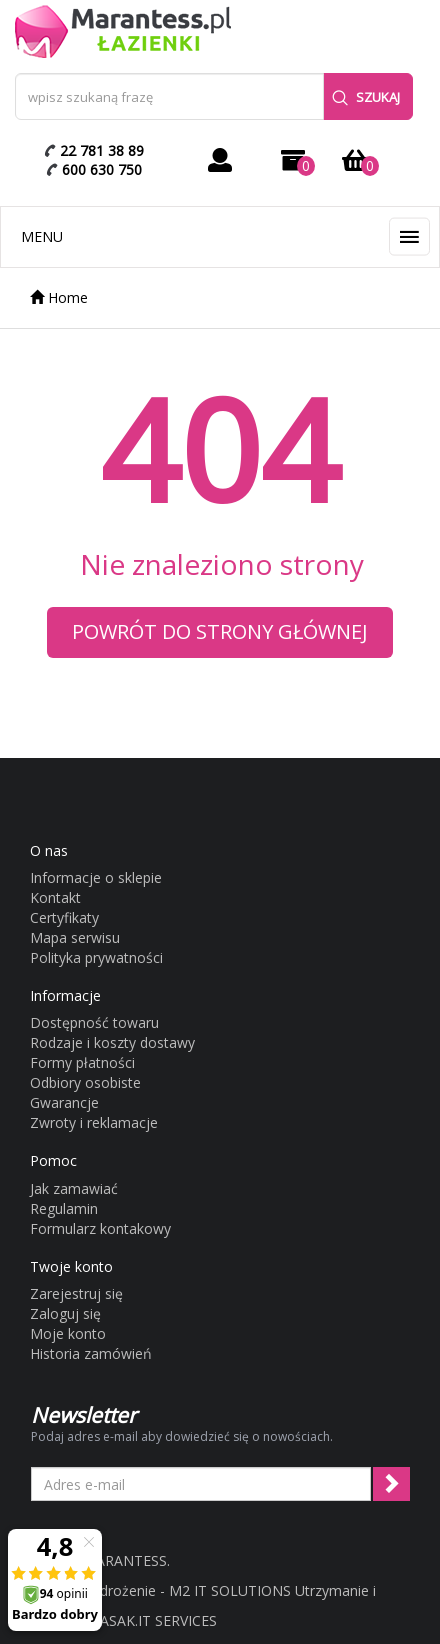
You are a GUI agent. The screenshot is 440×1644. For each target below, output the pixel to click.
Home (59, 297)
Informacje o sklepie (96, 877)
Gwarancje (64, 1102)
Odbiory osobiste (85, 1082)
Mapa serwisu (75, 937)
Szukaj (366, 97)
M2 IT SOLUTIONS (230, 1590)
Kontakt (55, 897)
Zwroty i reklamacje (94, 1122)
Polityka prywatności (96, 957)
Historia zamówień (91, 1353)
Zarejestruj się (76, 1293)
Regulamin (64, 1208)
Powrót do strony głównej (220, 631)
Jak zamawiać (74, 1188)
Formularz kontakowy (100, 1228)
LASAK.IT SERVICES (154, 1620)
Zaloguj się (65, 1313)
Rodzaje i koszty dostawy (112, 1042)
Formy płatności (82, 1062)
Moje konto (68, 1333)
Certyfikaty (64, 917)
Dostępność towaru (94, 1022)
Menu (42, 236)
